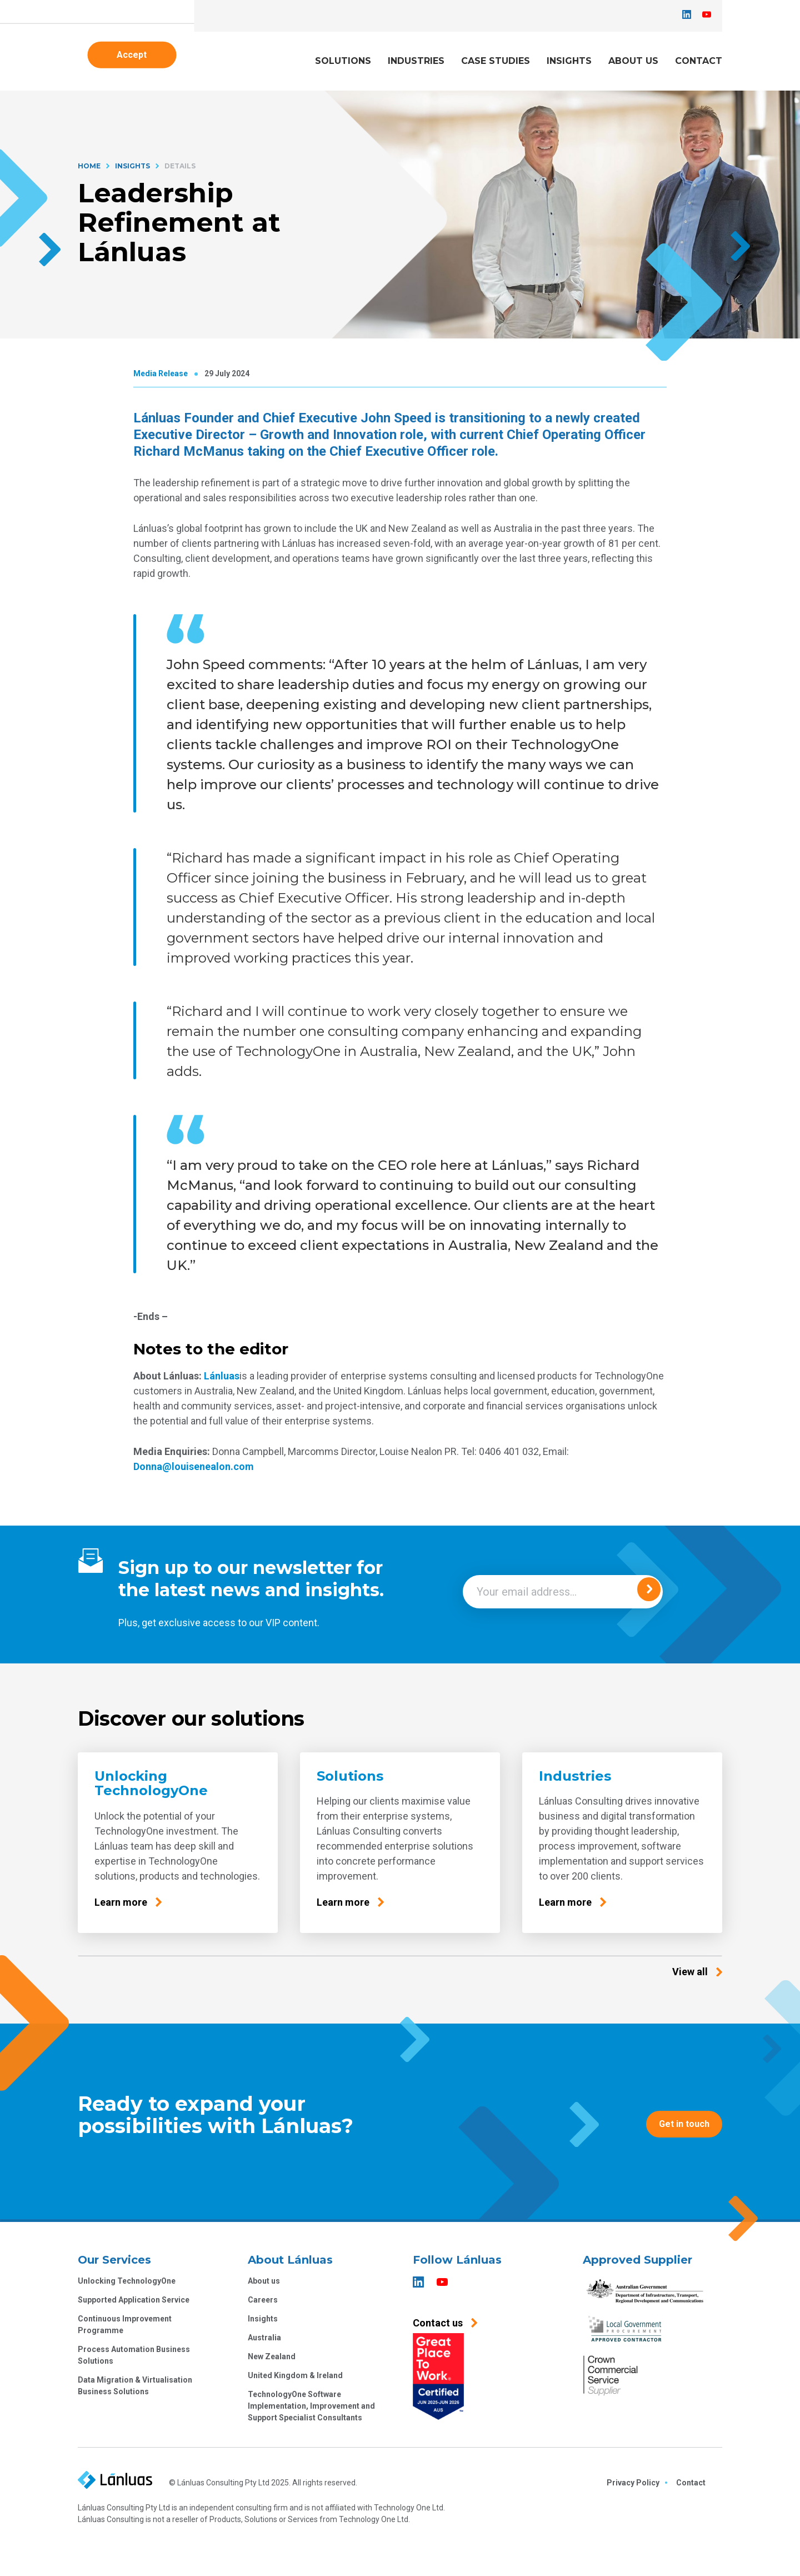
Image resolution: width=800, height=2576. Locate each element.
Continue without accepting (274, 1339)
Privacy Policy (308, 1282)
